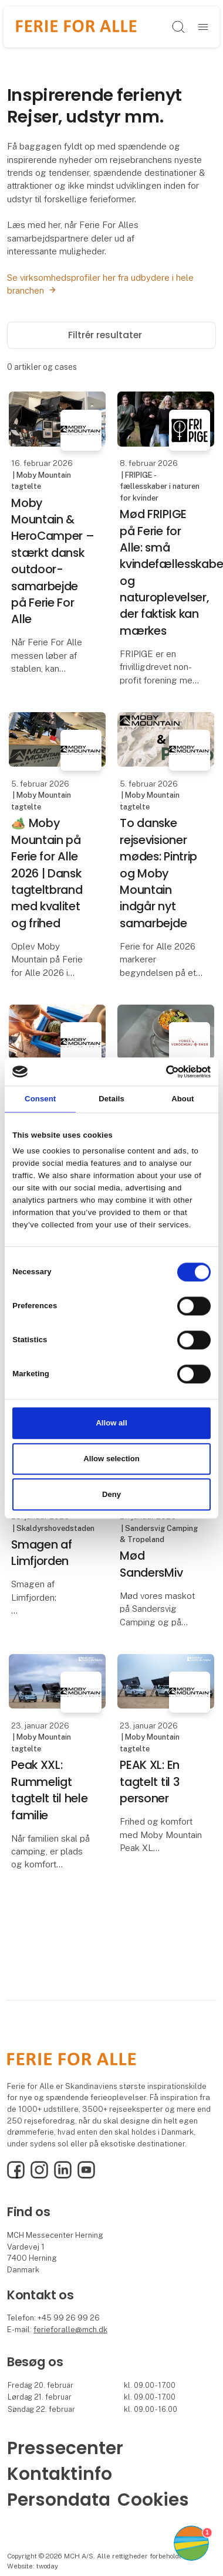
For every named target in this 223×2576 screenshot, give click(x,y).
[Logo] (76, 26)
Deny (111, 1494)
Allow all (111, 1422)
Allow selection (111, 1458)
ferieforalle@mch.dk (70, 2329)
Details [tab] (111, 1099)
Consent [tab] (40, 1099)
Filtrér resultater (111, 335)
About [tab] (182, 1099)
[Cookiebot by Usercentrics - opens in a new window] (160, 1071)
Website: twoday (32, 2566)
